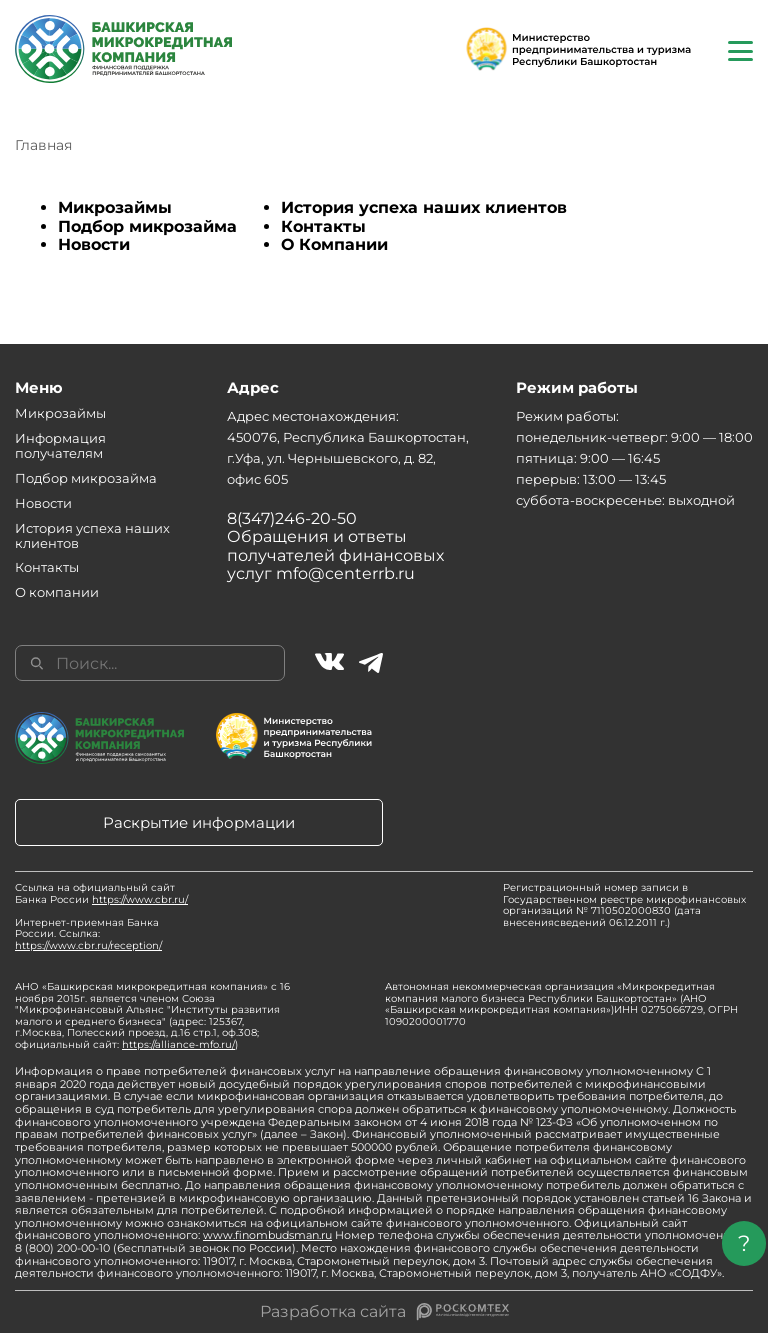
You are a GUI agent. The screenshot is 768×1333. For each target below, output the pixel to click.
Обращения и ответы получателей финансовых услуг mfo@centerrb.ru (335, 555)
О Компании (334, 244)
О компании (57, 592)
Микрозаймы (115, 207)
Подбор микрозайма (147, 226)
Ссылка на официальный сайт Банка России (101, 893)
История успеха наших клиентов (424, 207)
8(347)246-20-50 (292, 518)
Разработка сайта (333, 1312)
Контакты (323, 226)
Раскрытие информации (199, 822)
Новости (94, 244)
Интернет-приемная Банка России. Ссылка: (88, 934)
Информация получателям (60, 445)
